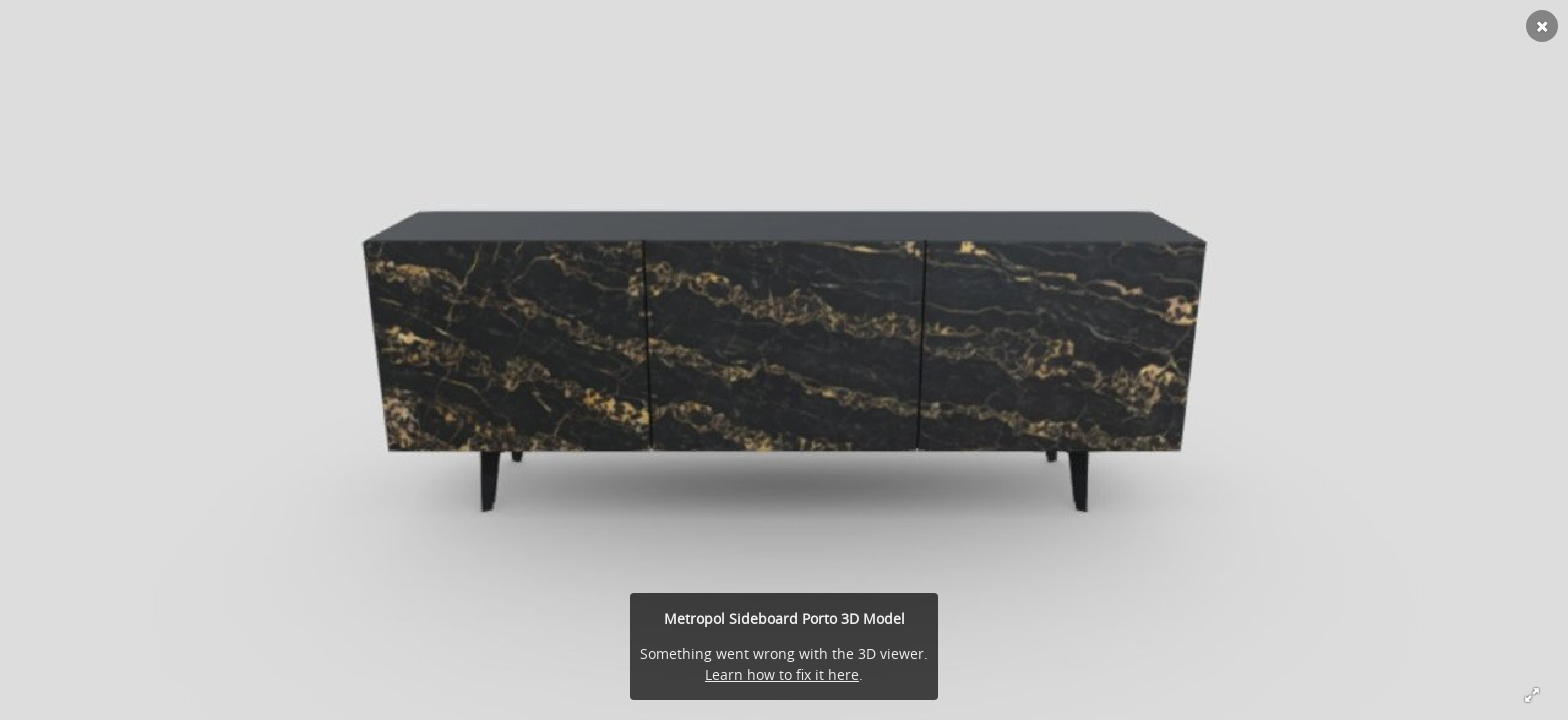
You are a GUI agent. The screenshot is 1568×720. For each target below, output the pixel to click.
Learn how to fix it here (782, 674)
